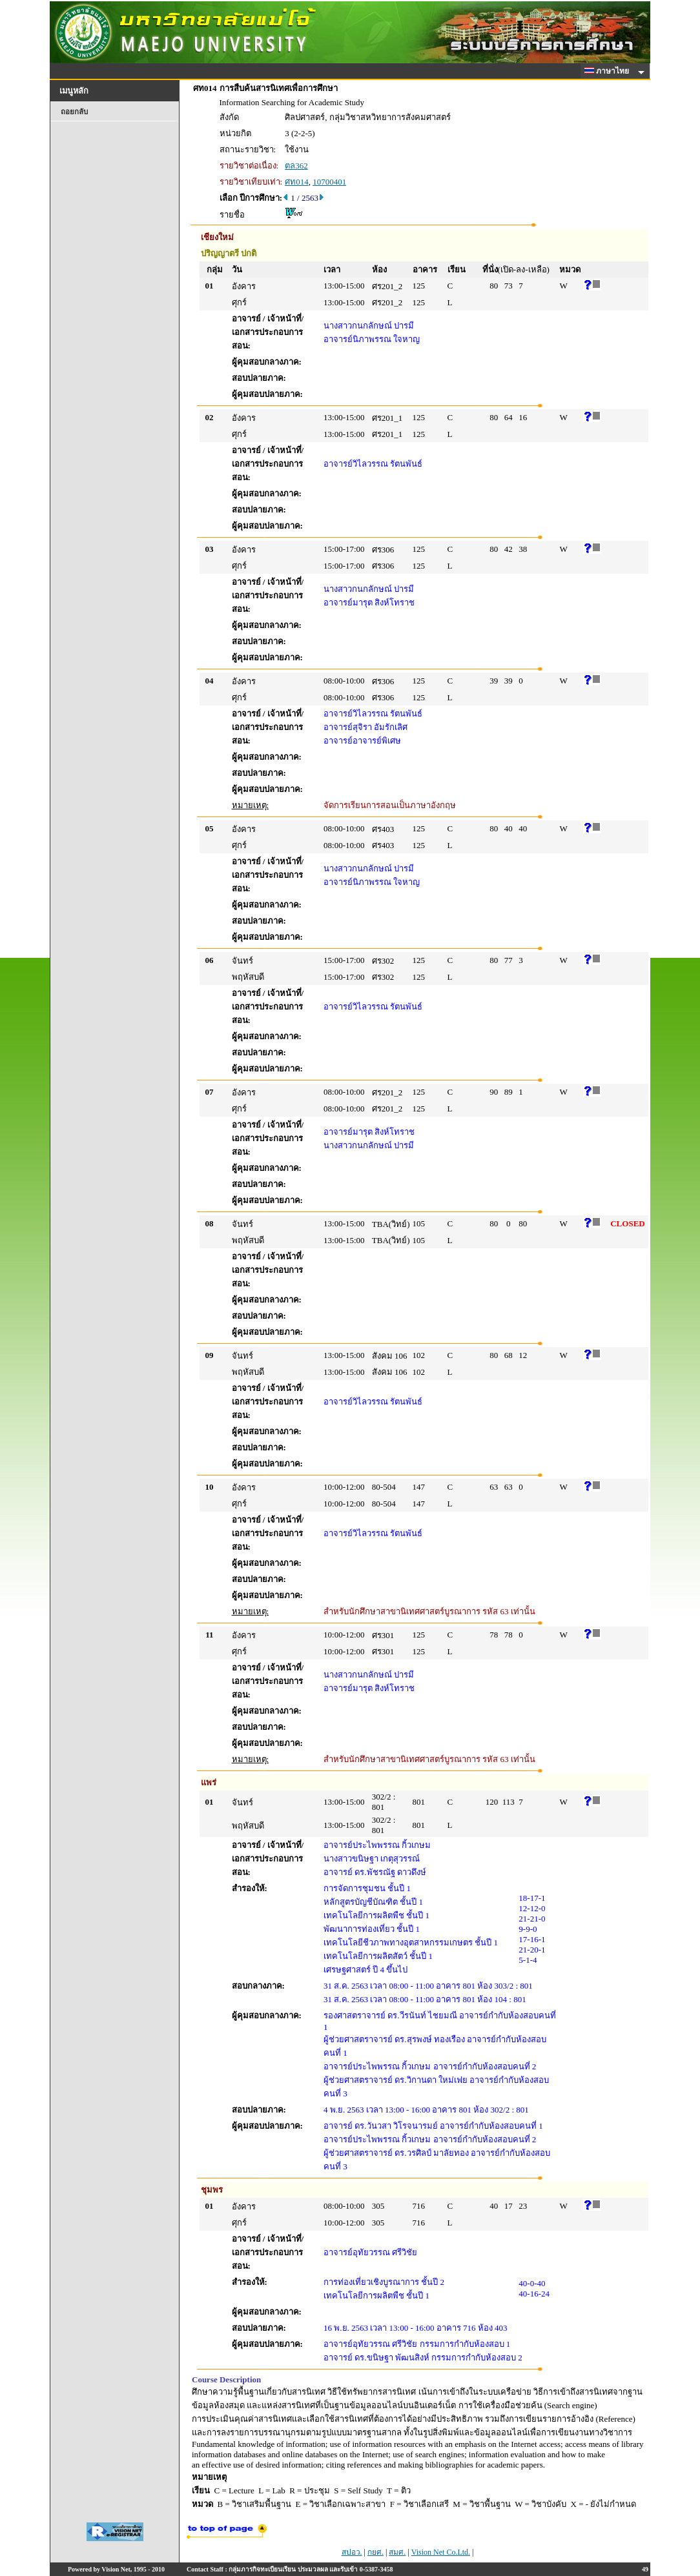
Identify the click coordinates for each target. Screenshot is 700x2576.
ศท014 (297, 182)
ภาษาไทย (608, 71)
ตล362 (296, 165)
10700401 (329, 182)
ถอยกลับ (74, 112)
